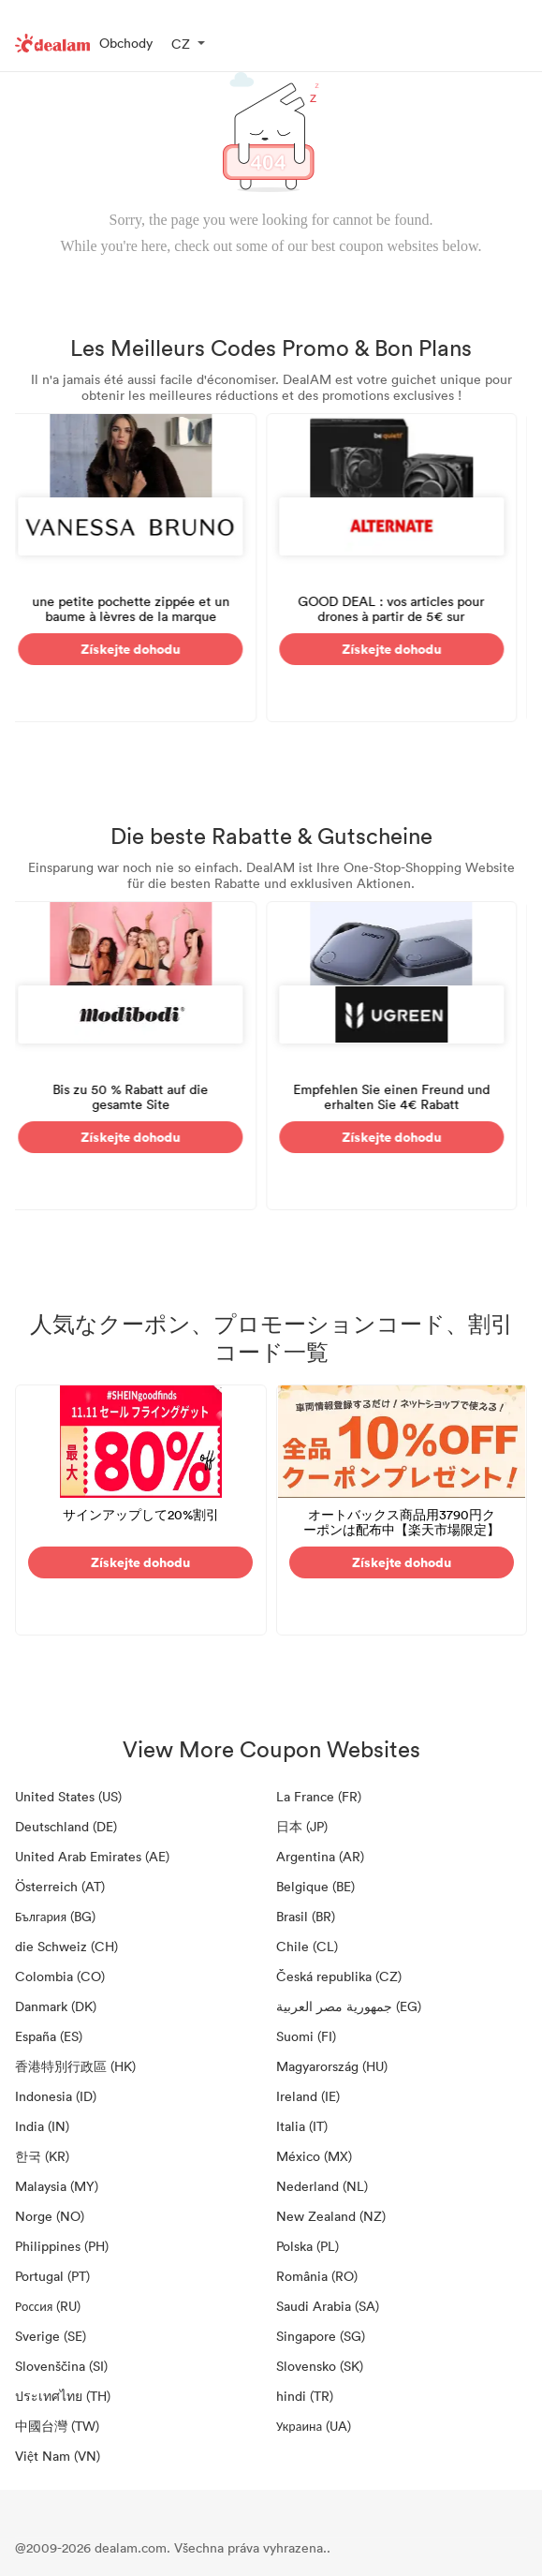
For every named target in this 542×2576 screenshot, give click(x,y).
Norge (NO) (49, 2216)
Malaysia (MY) (56, 2186)
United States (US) (68, 1796)
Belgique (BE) (315, 1886)
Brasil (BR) (305, 1916)
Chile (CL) (307, 1946)
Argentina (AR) (320, 1856)
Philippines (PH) (62, 2246)
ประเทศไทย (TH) (62, 2396)
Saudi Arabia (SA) (327, 2306)
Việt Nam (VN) (57, 2456)
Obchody (126, 43)
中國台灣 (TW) (57, 2426)
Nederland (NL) (322, 2186)
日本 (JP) (302, 1826)
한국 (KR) (42, 2156)
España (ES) (48, 2036)
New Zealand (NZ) (331, 2216)
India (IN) (42, 2126)
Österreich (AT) (60, 1886)
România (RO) (317, 2276)
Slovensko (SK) (319, 2366)
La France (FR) (318, 1796)
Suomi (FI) (306, 2036)
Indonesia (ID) (55, 2096)
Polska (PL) (307, 2246)
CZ (180, 43)
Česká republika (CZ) (339, 1976)
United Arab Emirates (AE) (92, 1856)
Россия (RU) (48, 2306)
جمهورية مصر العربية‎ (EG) (348, 2006)
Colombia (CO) (60, 1976)
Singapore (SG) (320, 2336)
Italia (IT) (302, 2126)
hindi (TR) (304, 2396)
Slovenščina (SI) (61, 2366)
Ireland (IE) (308, 2096)
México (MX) (314, 2156)
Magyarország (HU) (332, 2066)
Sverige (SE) (50, 2336)
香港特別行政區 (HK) (75, 2066)
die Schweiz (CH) (66, 1946)
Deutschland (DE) (66, 1826)
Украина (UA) (313, 2426)
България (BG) (55, 1916)
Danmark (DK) (55, 2006)
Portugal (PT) (52, 2276)
